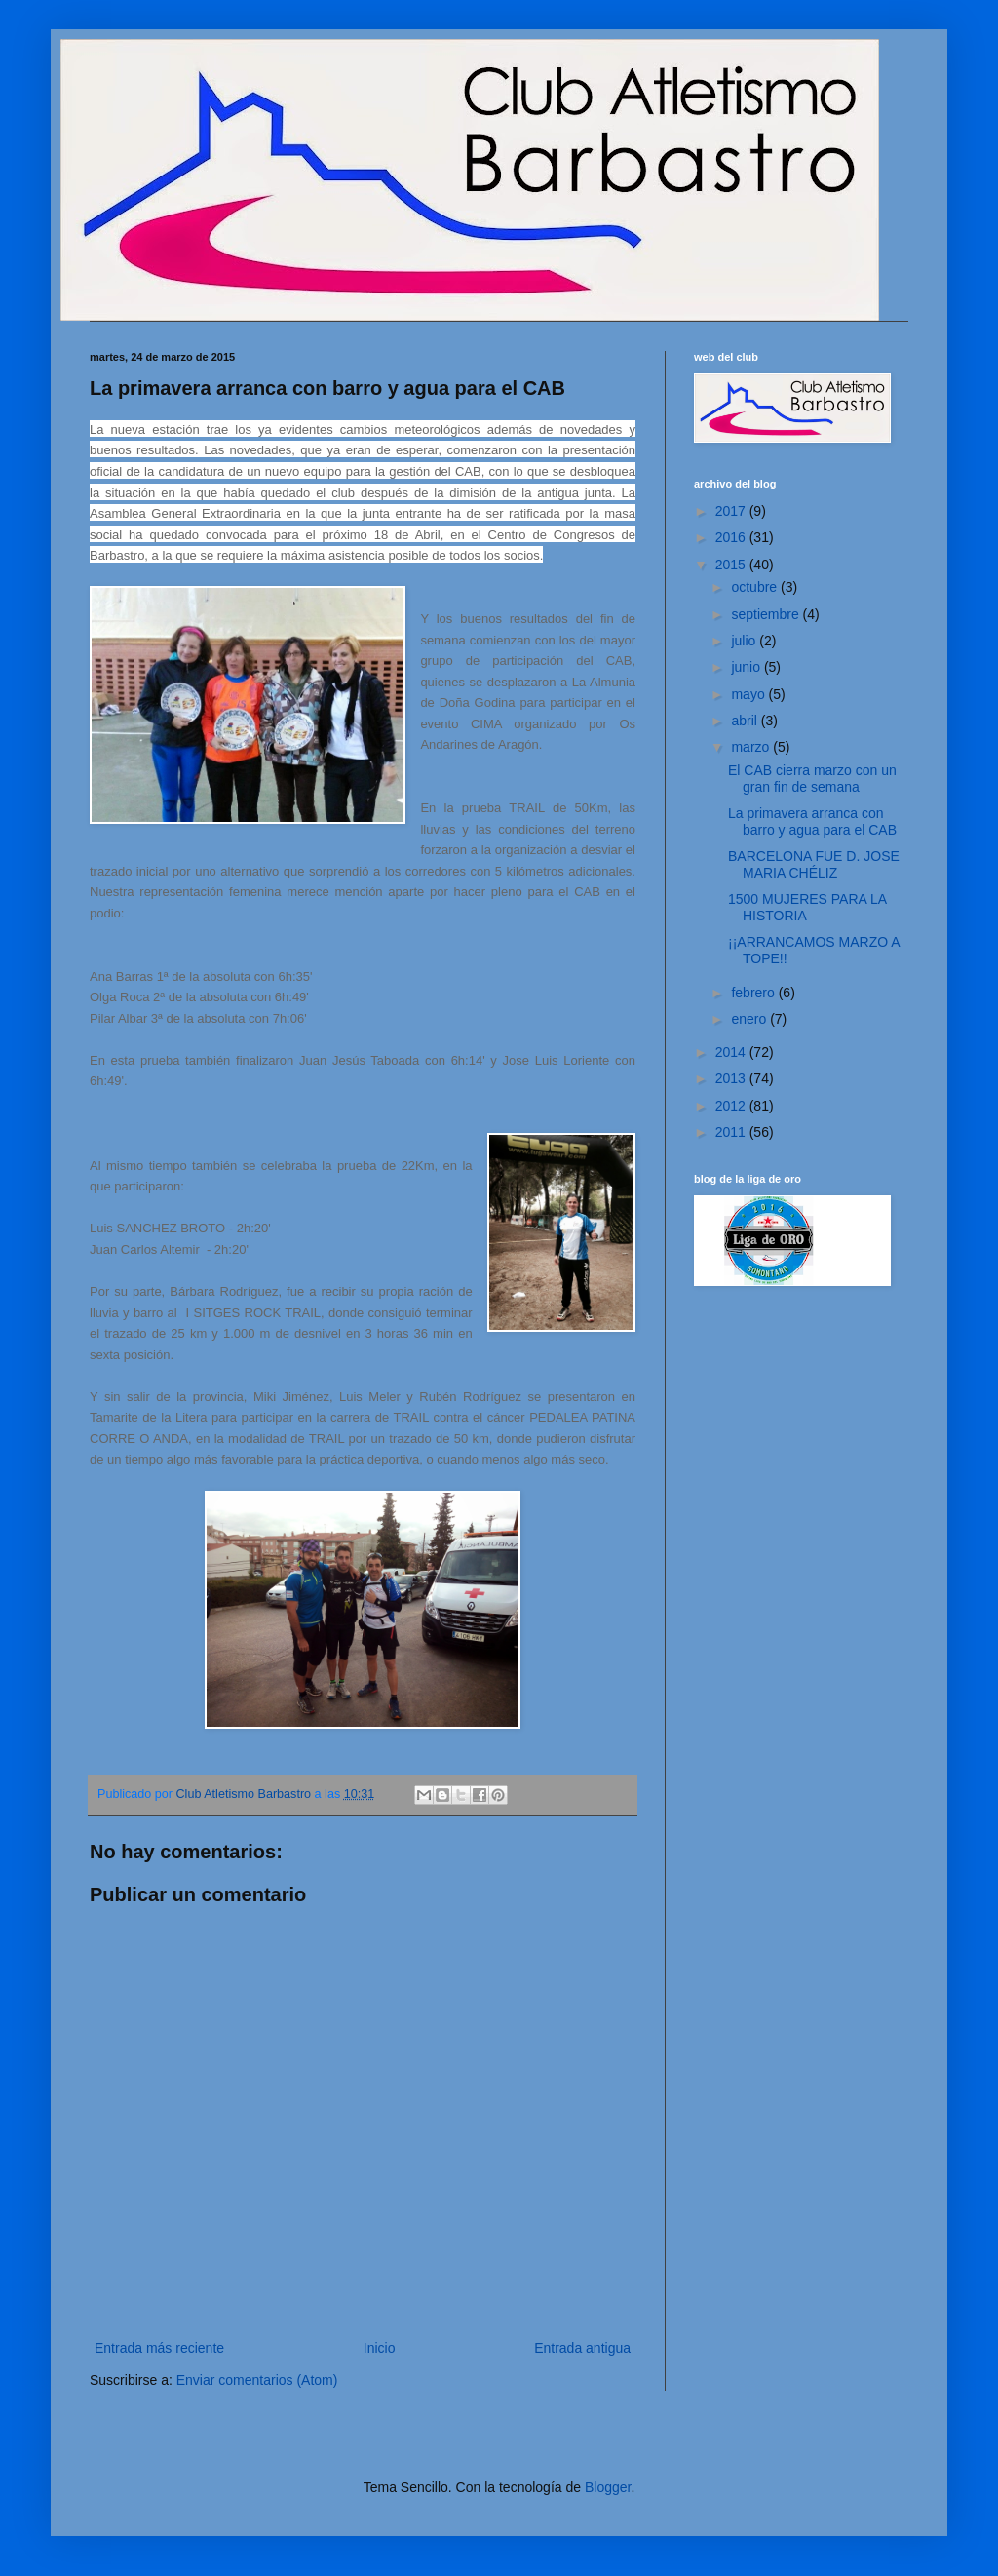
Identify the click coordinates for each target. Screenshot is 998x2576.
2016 (732, 537)
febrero (754, 992)
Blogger (608, 2487)
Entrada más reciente (159, 2348)
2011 (732, 1132)
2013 (732, 1078)
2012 (732, 1105)
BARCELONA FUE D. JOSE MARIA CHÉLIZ (814, 864)
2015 (732, 564)
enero (750, 1019)
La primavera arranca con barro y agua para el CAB (812, 821)
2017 (732, 511)
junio (747, 667)
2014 (732, 1052)
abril (745, 720)
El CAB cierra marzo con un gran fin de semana (812, 778)
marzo (752, 747)
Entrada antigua (582, 2348)
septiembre (766, 614)
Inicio (380, 2348)
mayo (749, 694)
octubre (756, 587)
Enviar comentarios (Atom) (257, 2380)
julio (745, 640)
